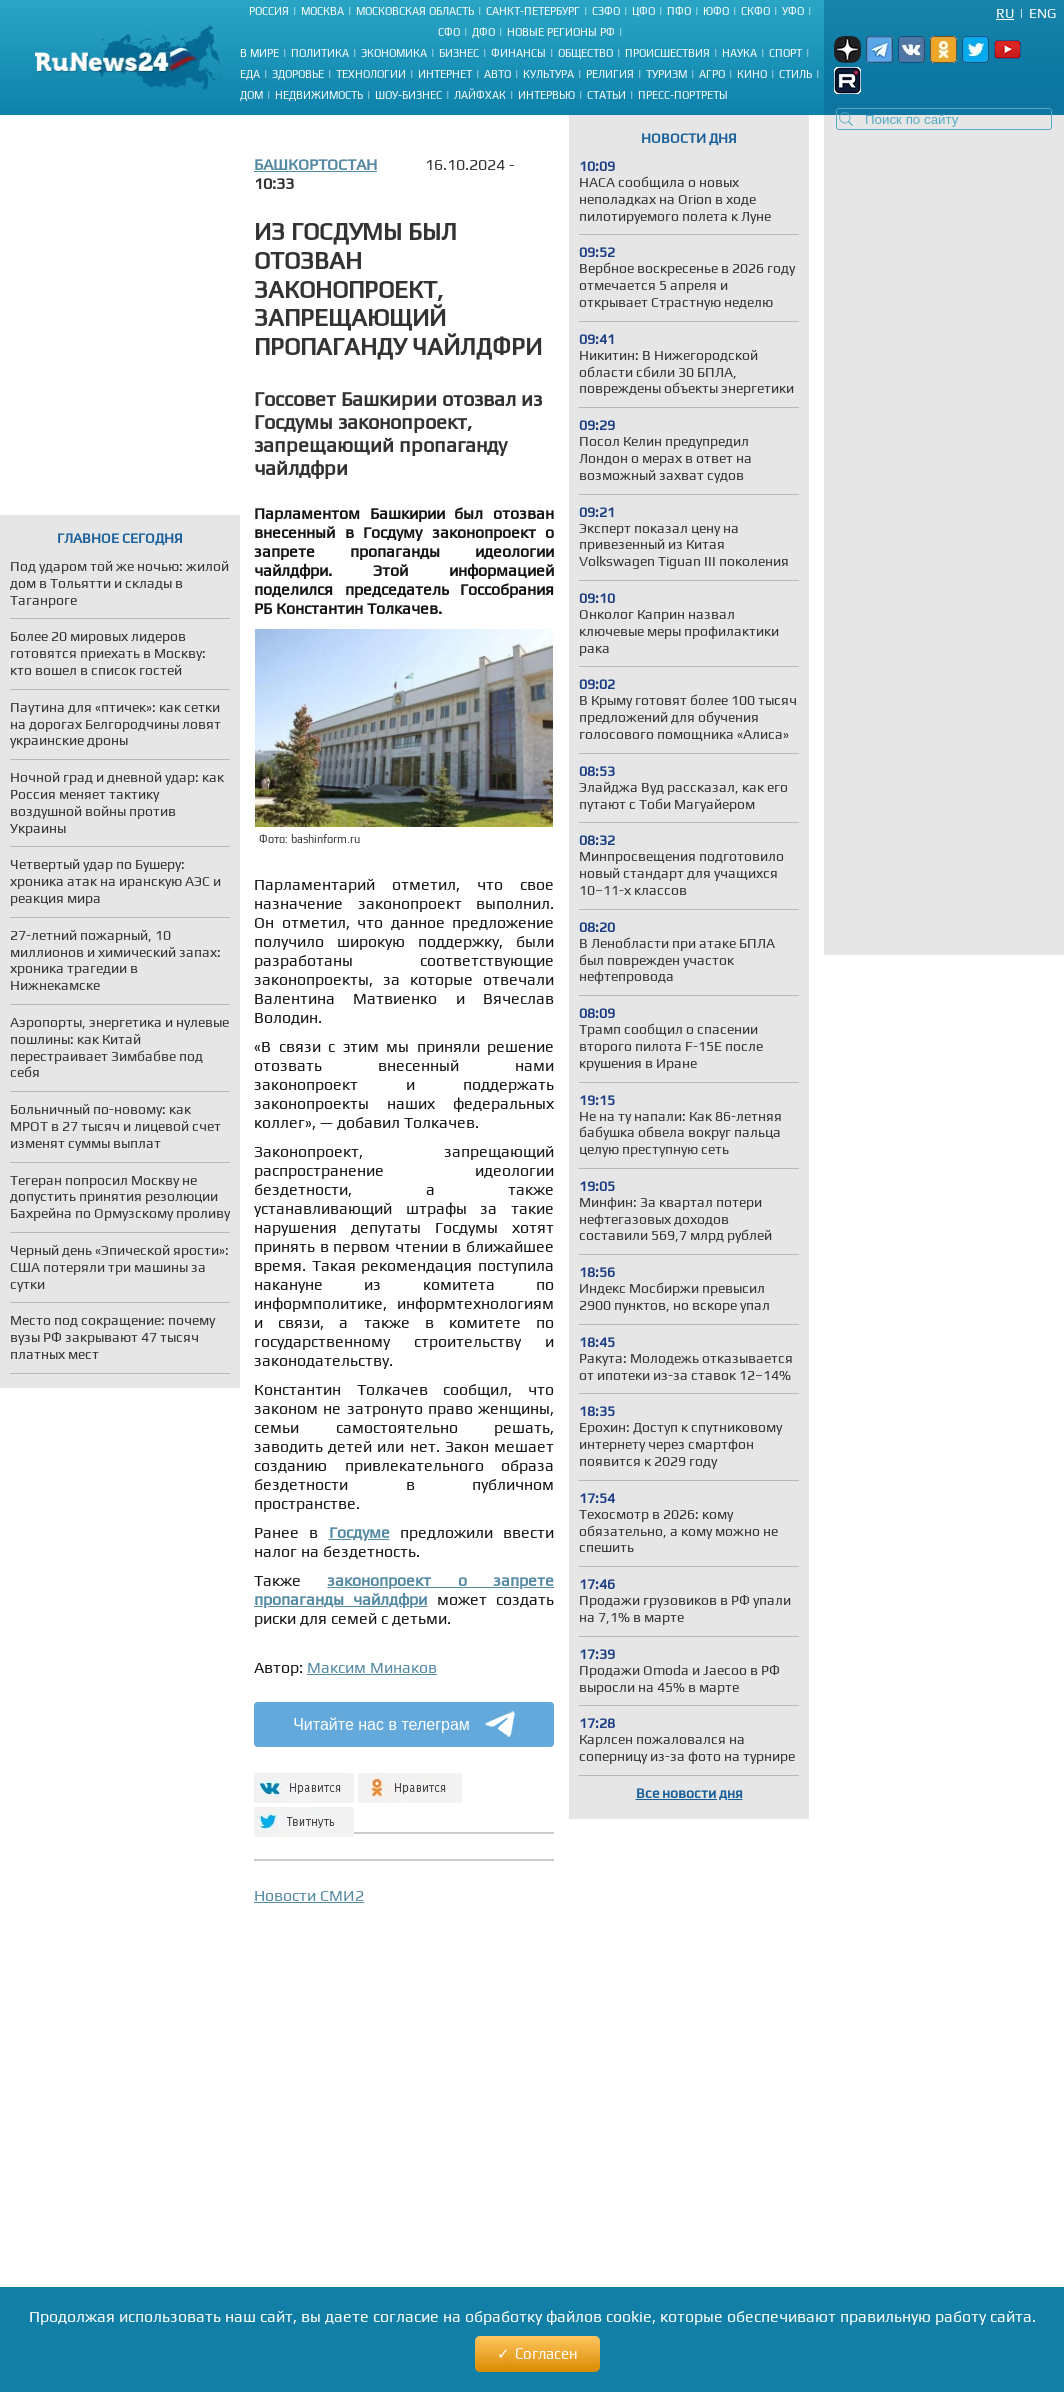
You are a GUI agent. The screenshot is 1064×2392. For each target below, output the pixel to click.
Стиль (795, 74)
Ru (1005, 13)
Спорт (785, 53)
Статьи (606, 95)
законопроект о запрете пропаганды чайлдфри (404, 1590)
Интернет (445, 74)
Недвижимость (319, 95)
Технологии (371, 74)
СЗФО (606, 11)
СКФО (755, 11)
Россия (269, 11)
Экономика (394, 53)
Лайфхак (480, 95)
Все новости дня (689, 1793)
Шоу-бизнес (408, 95)
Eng (1042, 13)
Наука (739, 53)
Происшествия (667, 53)
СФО (449, 32)
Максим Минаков (372, 1667)
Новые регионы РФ (561, 32)
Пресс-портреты (683, 95)
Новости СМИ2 (309, 1895)
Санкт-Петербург (533, 11)
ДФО (483, 32)
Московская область (415, 11)
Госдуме (359, 1532)
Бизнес (459, 53)
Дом (251, 95)
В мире (259, 53)
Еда (250, 74)
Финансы (518, 53)
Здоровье (298, 74)
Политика (320, 53)
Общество (585, 53)
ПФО (679, 11)
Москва (322, 11)
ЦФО (643, 11)
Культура (548, 74)
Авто (497, 74)
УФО (793, 11)
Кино (752, 74)
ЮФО (716, 11)
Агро (712, 74)
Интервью (546, 95)
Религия (610, 74)
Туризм (666, 74)
